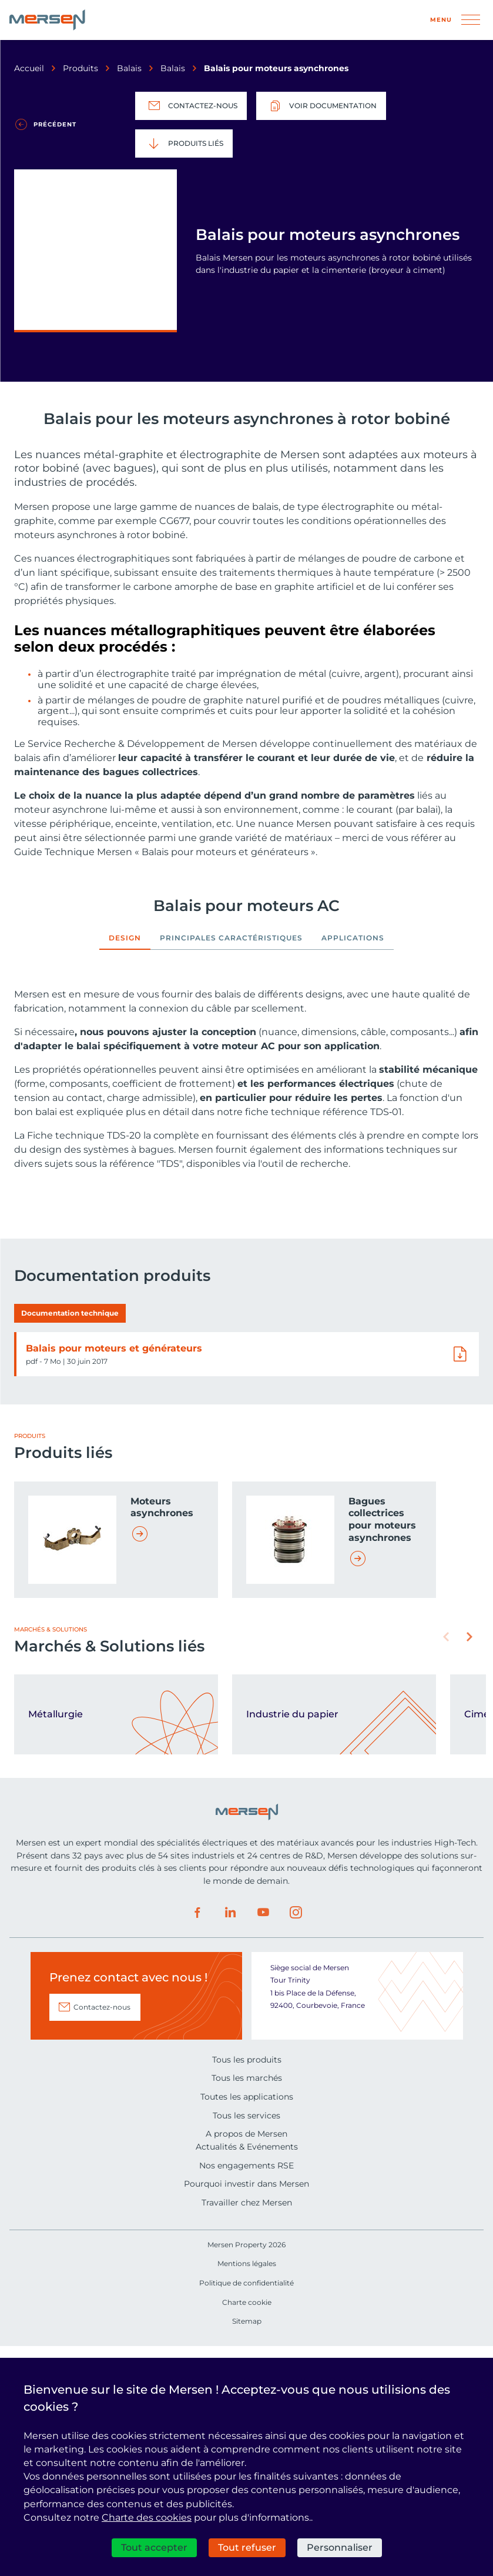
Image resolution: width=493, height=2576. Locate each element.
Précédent (54, 124)
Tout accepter (154, 2547)
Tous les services (246, 2345)
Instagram (296, 2142)
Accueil (29, 68)
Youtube (263, 2142)
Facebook (197, 2142)
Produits (80, 68)
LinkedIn (230, 2142)
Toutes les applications (246, 2326)
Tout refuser (247, 2547)
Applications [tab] (352, 938)
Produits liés (184, 143)
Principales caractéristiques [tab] (231, 938)
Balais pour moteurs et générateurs (114, 1577)
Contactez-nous (191, 105)
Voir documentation (321, 105)
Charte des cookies (147, 2517)
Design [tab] (125, 938)
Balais (129, 68)
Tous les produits (246, 2289)
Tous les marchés (247, 2307)
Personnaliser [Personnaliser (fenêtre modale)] (340, 2547)
